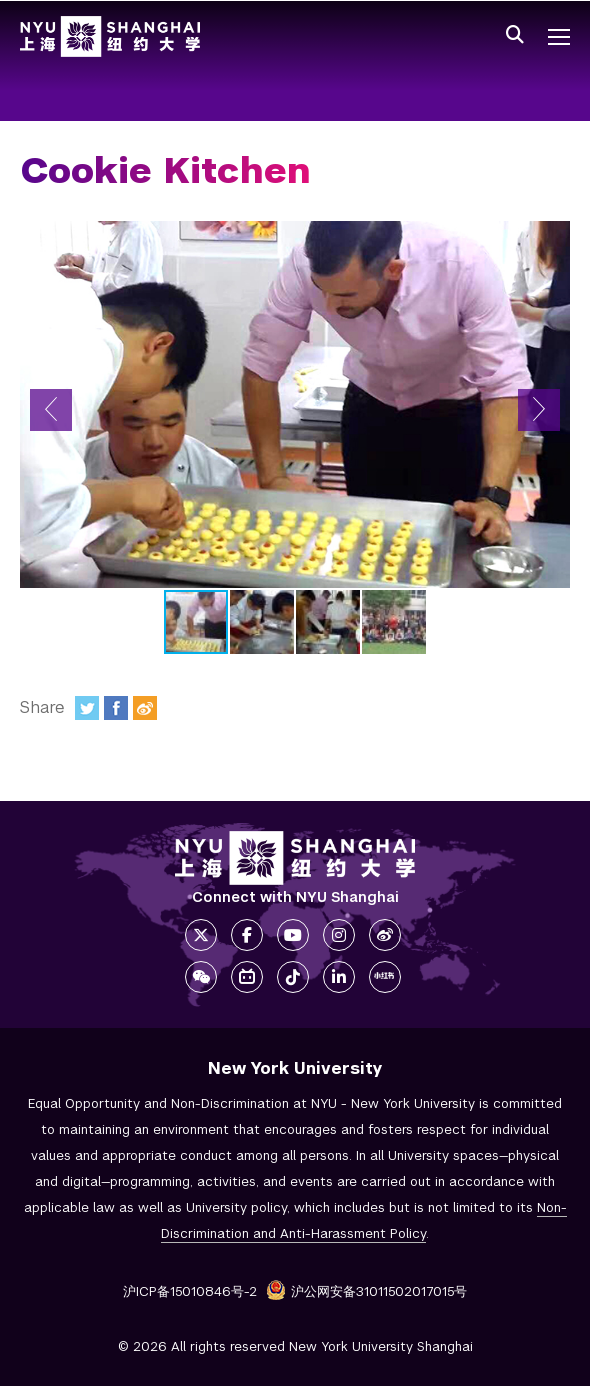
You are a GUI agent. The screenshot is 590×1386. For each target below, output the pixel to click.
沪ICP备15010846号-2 (190, 1291)
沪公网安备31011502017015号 (366, 1291)
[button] (51, 410)
